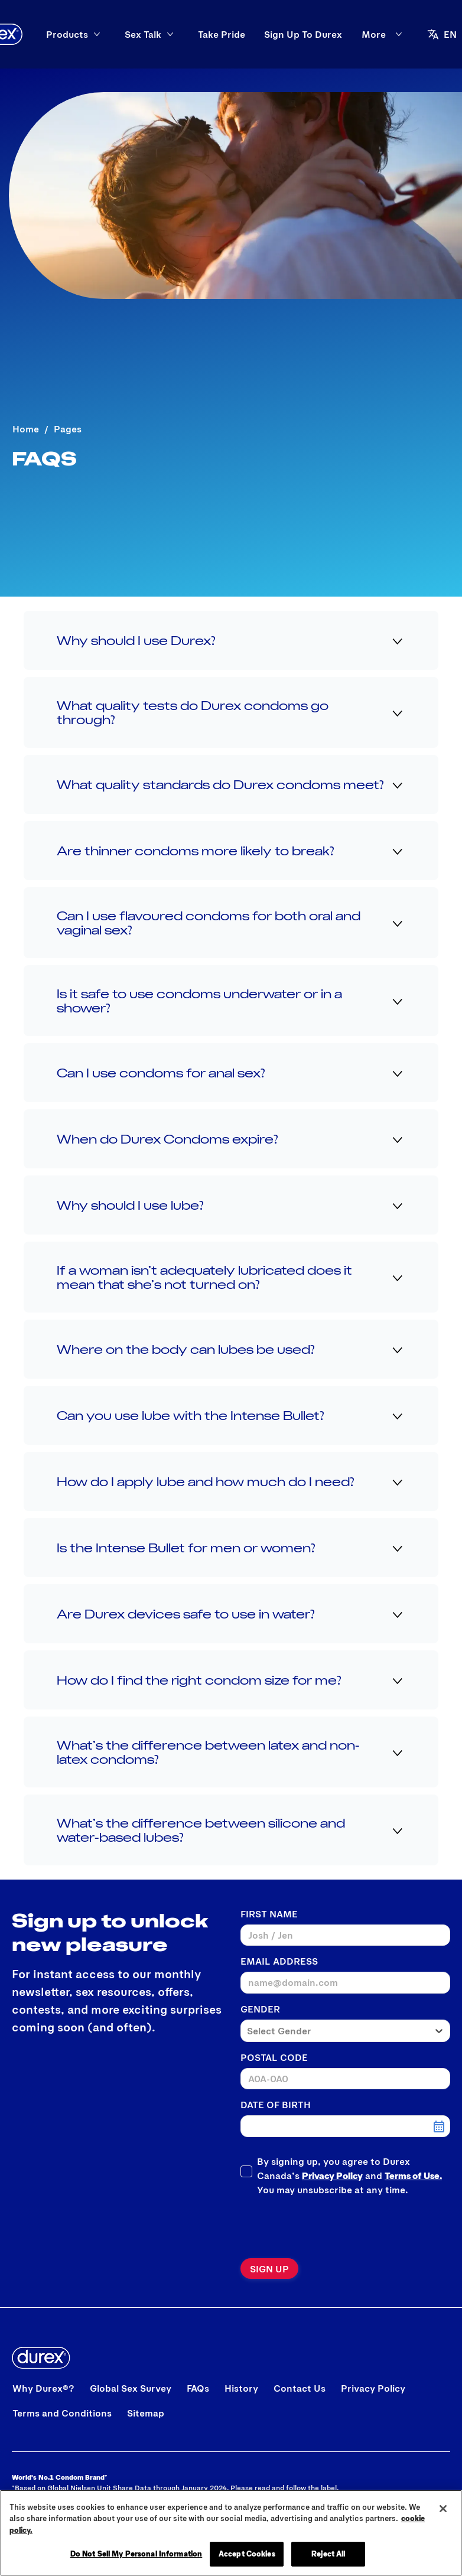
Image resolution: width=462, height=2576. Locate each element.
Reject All (328, 2553)
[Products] (119, 34)
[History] (241, 2388)
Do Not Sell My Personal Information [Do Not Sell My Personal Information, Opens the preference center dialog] (136, 2553)
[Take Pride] (273, 34)
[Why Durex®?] (43, 2388)
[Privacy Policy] (373, 2388)
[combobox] (334, 2030)
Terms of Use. (413, 2175)
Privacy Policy (332, 2175)
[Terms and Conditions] (62, 2413)
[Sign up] (269, 2268)
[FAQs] (198, 2388)
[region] (231, 2533)
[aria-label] (403, 34)
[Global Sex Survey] (130, 2388)
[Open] (439, 34)
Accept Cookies (247, 2553)
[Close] (443, 2509)
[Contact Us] (299, 2388)
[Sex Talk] (195, 34)
